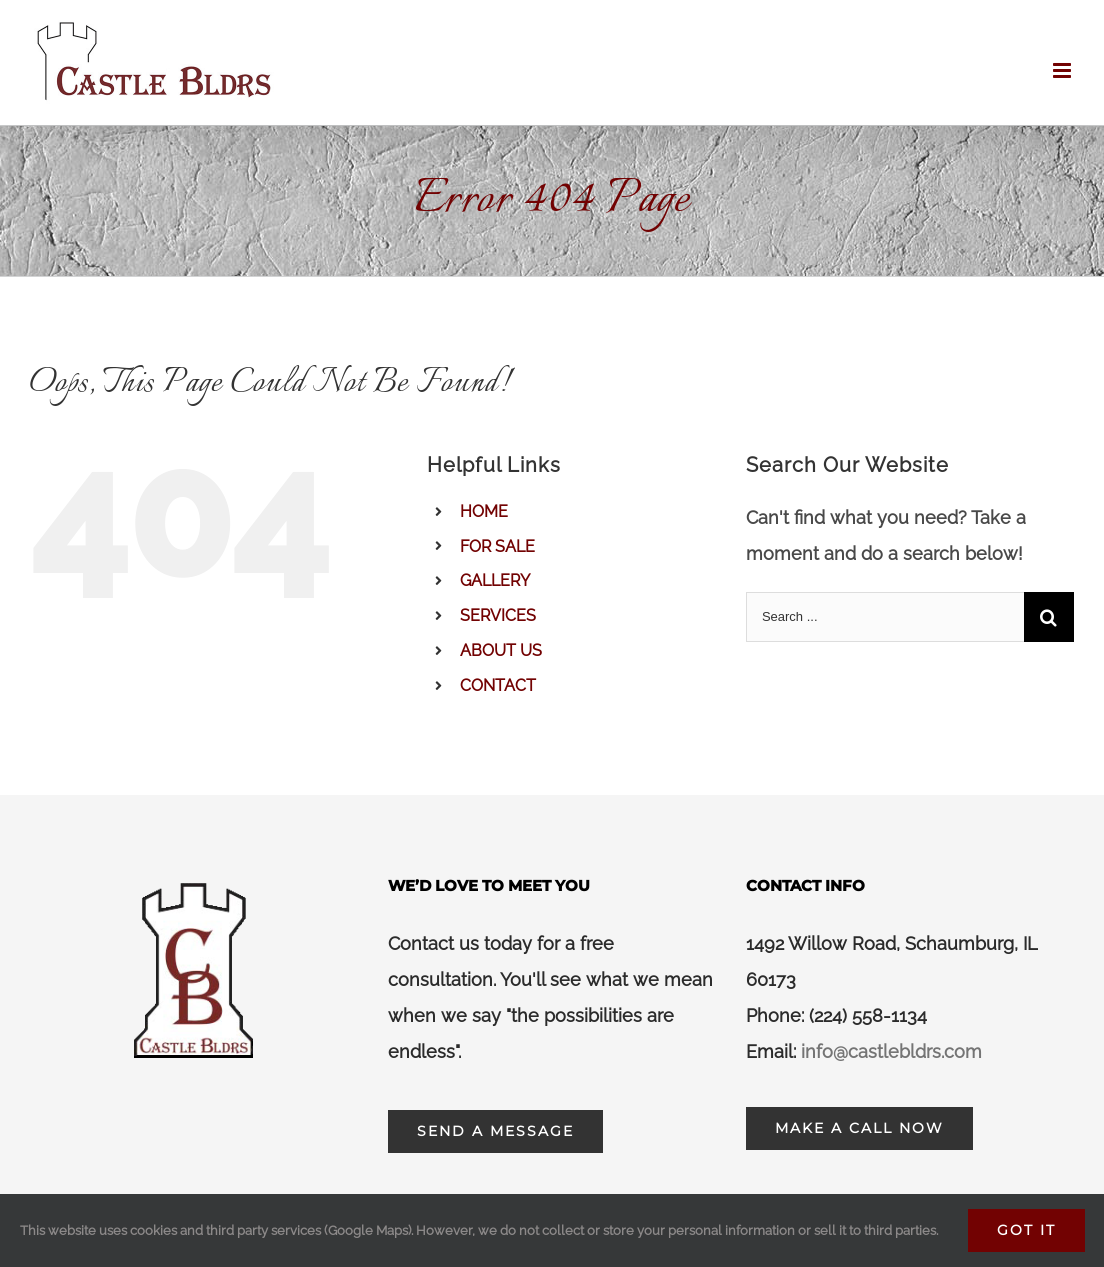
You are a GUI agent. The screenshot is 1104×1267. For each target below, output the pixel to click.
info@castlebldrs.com (891, 1051)
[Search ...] (885, 617)
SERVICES (498, 615)
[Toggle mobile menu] (1063, 70)
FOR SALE (497, 546)
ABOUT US (501, 650)
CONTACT (498, 685)
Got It (1026, 1230)
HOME (484, 511)
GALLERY (495, 580)
